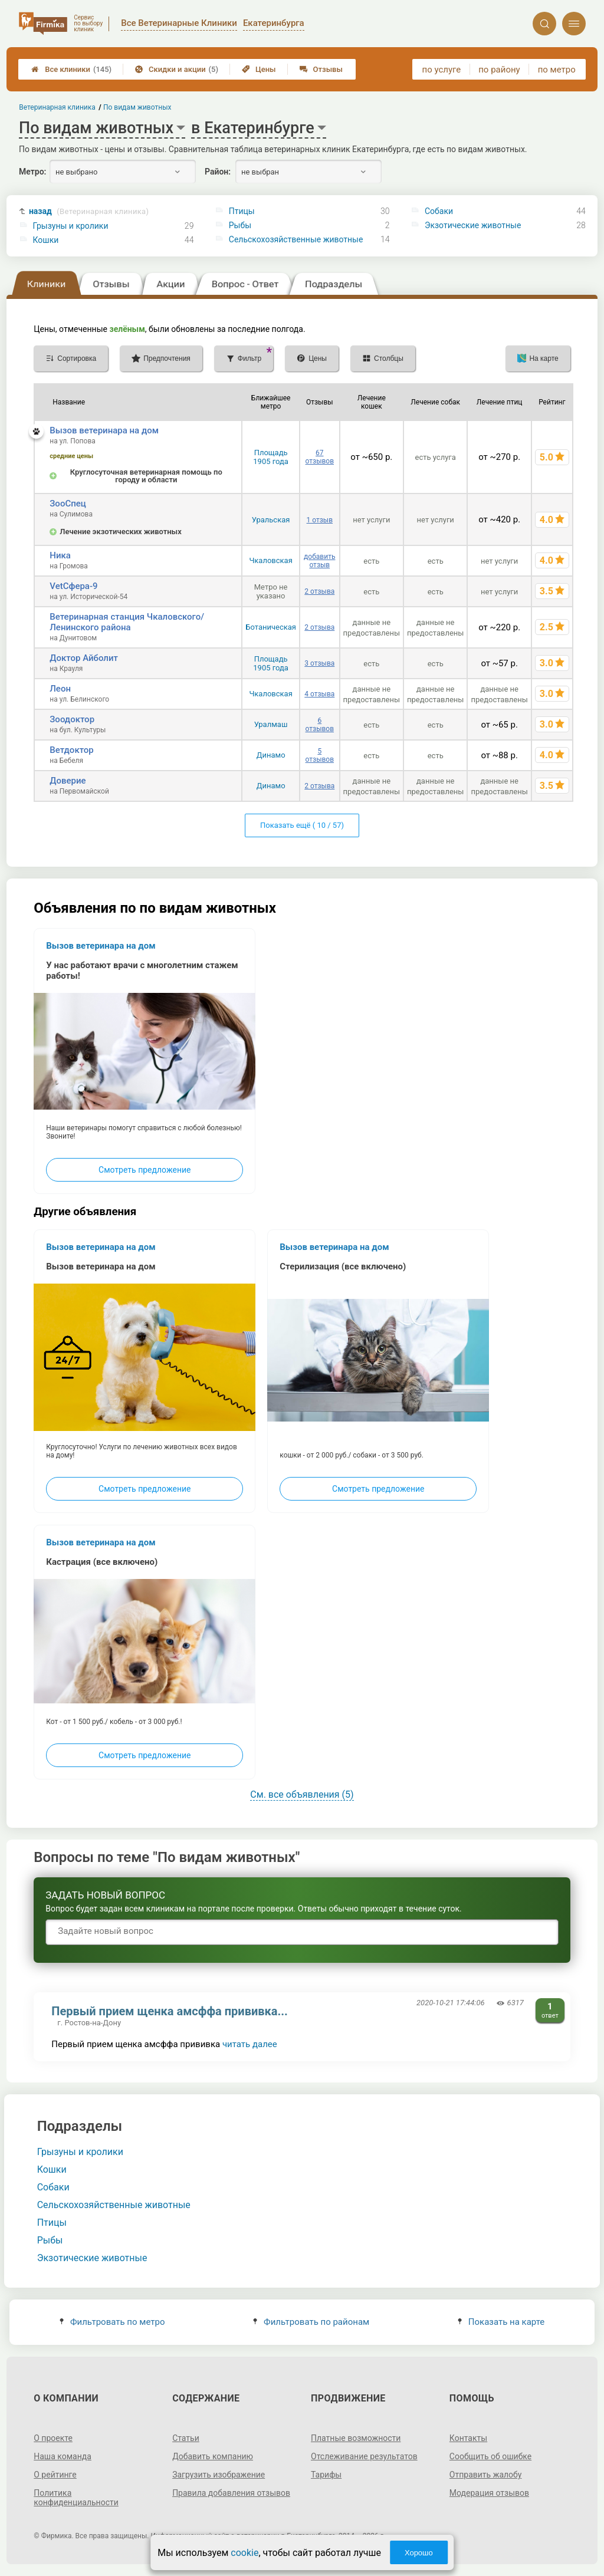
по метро (557, 69)
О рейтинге (55, 2474)
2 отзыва (319, 591)
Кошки (46, 240)
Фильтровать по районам (311, 2322)
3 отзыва (319, 663)
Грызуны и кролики (71, 226)
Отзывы (321, 69)
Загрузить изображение (218, 2474)
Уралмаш (271, 724)
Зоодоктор (72, 719)
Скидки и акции (176, 69)
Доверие (68, 780)
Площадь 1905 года (270, 457)
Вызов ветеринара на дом (104, 430)
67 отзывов (320, 457)
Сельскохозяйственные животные (296, 239)
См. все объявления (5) (301, 1794)
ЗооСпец (68, 503)
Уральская (271, 519)
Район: (218, 171)
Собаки (439, 211)
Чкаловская (270, 560)
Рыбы (240, 225)
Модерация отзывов (489, 2493)
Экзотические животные (473, 225)
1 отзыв (320, 520)
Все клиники (71, 69)
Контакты (468, 2438)
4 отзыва (319, 694)
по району (499, 69)
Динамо (271, 755)
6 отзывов (320, 724)
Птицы (242, 211)
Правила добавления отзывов (231, 2493)
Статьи (185, 2438)
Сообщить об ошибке (490, 2456)
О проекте (53, 2438)
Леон (60, 688)
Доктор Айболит (84, 658)
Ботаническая (270, 627)
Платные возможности (356, 2438)
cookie (244, 2552)
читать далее (249, 2044)
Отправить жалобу (485, 2474)
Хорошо (419, 2552)
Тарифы (326, 2474)
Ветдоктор (72, 750)
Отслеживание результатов (364, 2456)
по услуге (441, 69)
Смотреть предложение (145, 1170)
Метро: (32, 171)
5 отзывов (320, 755)
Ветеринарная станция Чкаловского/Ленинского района (127, 622)
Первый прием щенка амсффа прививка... (169, 2011)
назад (89, 211)
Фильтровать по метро (112, 2322)
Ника (60, 555)
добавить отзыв (319, 560)
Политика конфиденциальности (76, 2497)
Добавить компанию (212, 2456)
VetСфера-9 (73, 586)
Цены (259, 69)
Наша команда (62, 2456)
